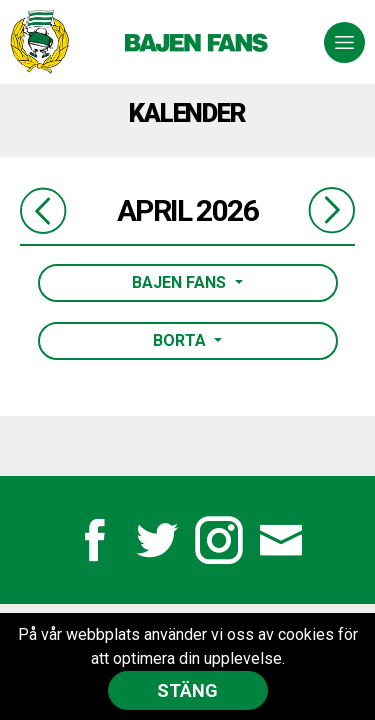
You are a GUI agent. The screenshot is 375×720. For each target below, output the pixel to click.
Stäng (187, 690)
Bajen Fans (181, 282)
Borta (181, 340)
